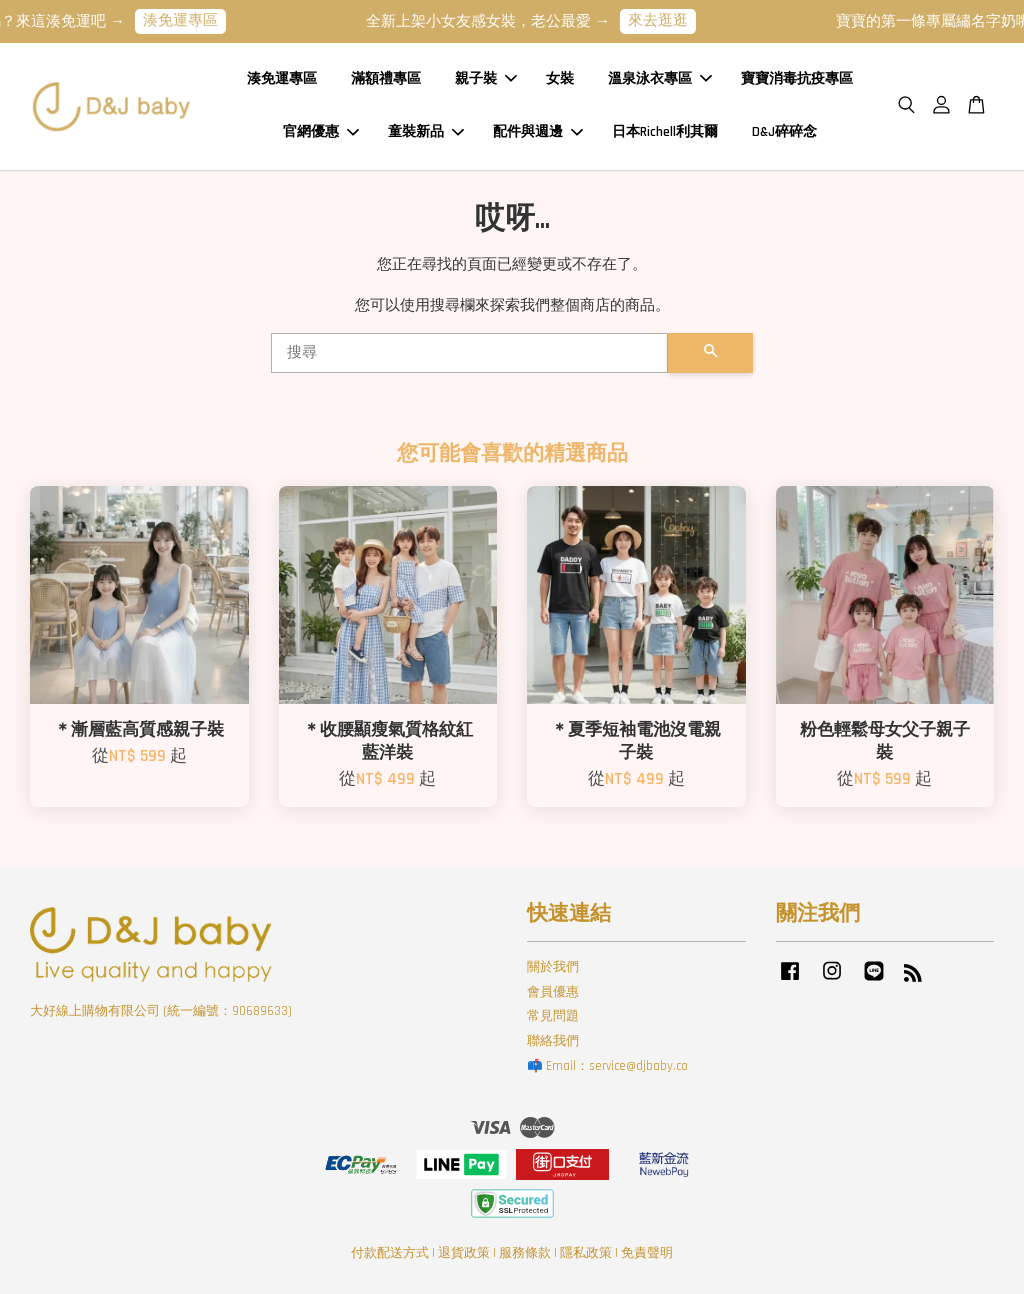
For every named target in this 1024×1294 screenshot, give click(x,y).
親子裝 (486, 79)
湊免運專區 (191, 20)
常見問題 (553, 1016)
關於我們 (553, 967)
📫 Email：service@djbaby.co (607, 1066)
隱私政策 (586, 1253)
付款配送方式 (390, 1253)
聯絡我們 (553, 1041)
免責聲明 (647, 1253)
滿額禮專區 (386, 79)
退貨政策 (464, 1253)
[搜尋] (469, 353)
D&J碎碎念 (784, 132)
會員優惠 (553, 992)
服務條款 (525, 1253)
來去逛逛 (669, 20)
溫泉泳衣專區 (660, 79)
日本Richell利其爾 (665, 132)
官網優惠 (321, 132)
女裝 (560, 79)
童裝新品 (426, 132)
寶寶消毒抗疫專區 (797, 79)
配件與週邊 (538, 132)
